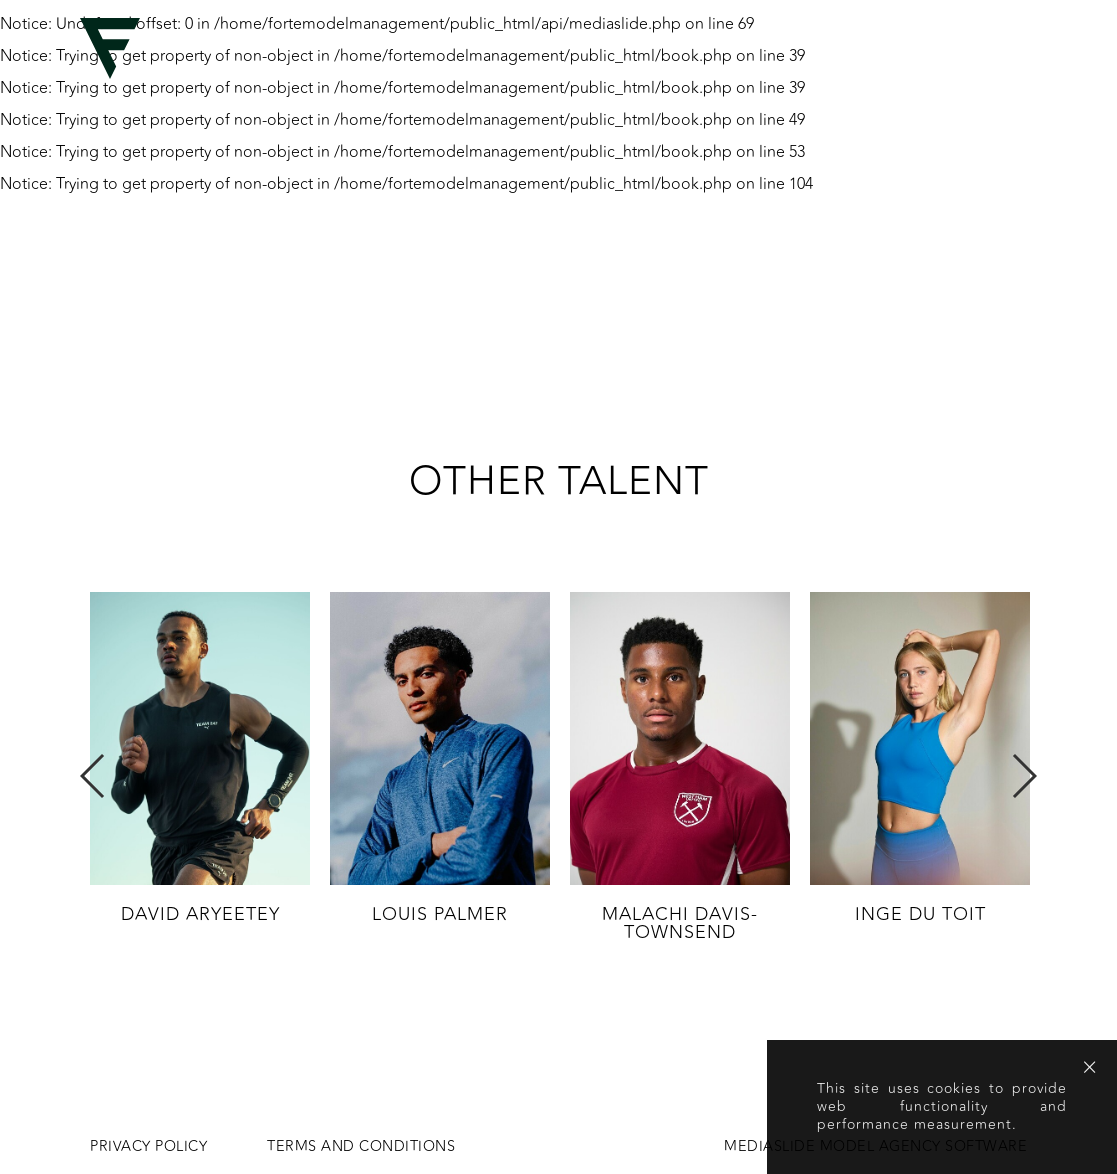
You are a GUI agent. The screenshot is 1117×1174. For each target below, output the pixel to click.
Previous (93, 776)
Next (1023, 776)
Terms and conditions (361, 1147)
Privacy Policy (148, 1147)
